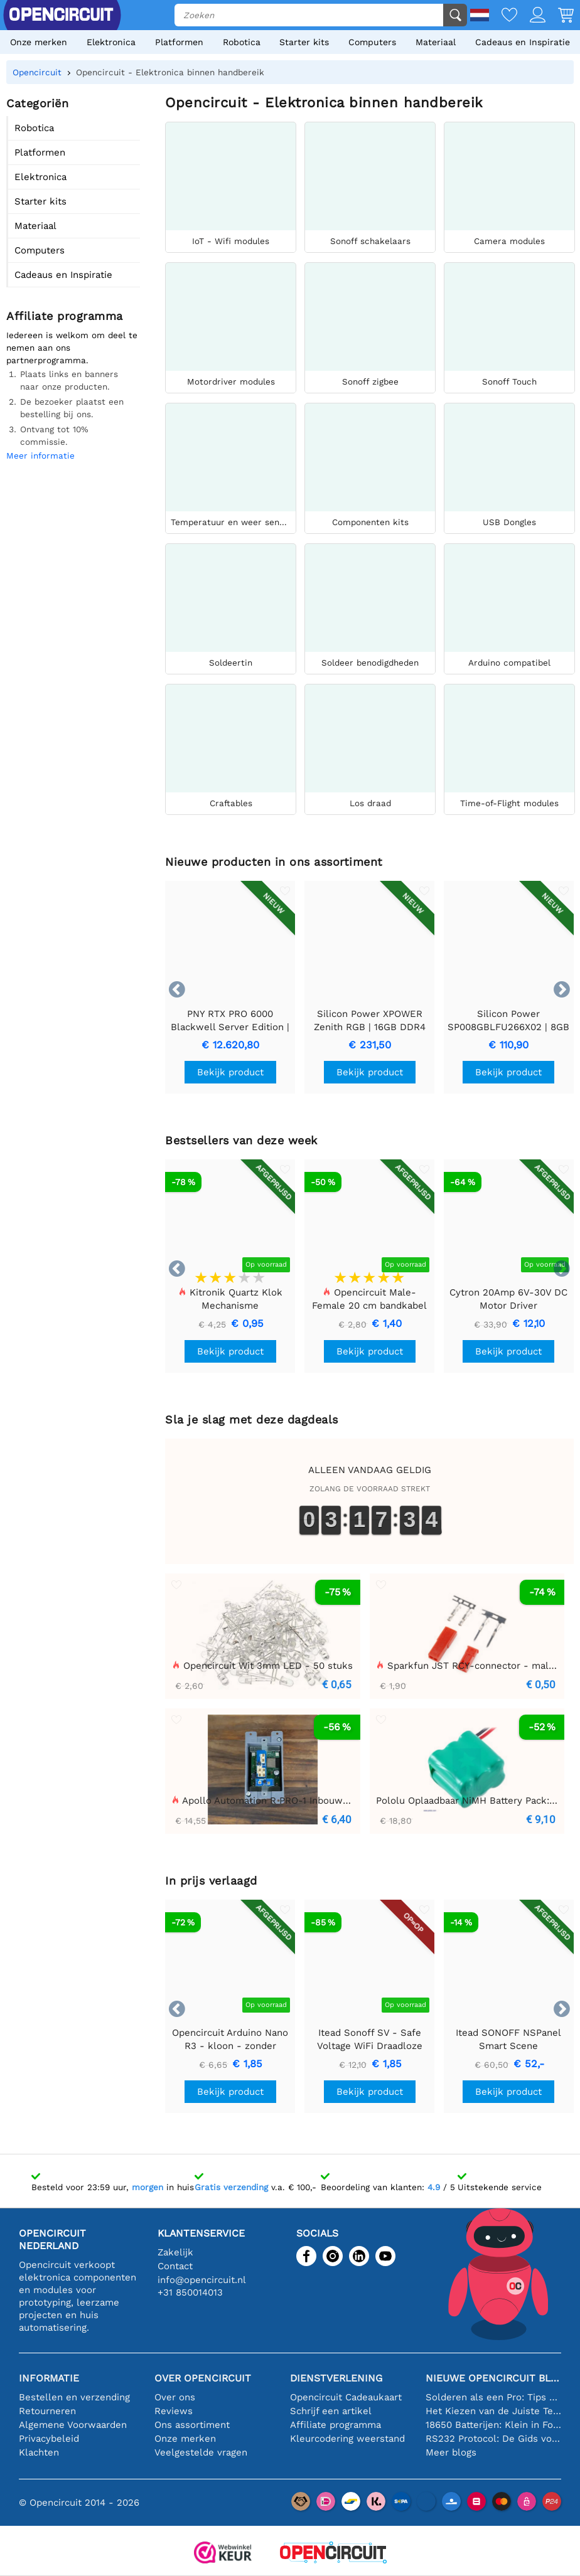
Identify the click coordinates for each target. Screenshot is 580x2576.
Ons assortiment (192, 2424)
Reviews (173, 2411)
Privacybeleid (49, 2438)
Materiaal (436, 42)
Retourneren (47, 2411)
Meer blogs (451, 2452)
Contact (175, 2266)
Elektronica (111, 42)
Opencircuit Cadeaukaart (346, 2397)
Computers (372, 42)
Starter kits (304, 42)
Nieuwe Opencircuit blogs (493, 2378)
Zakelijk (175, 2252)
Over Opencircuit (202, 2378)
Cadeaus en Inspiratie (522, 42)
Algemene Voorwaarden (73, 2424)
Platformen (179, 42)
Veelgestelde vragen (200, 2452)
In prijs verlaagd (211, 1880)
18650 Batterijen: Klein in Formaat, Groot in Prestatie (493, 2424)
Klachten (39, 2452)
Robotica (241, 42)
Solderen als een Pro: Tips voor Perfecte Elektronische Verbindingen (493, 2397)
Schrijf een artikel (331, 2411)
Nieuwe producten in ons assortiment (274, 861)
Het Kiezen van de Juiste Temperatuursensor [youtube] (493, 2411)
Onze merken (38, 42)
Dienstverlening (336, 2378)
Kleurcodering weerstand (347, 2438)
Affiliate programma (335, 2424)
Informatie (49, 2378)
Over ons (174, 2397)
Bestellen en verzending (74, 2397)
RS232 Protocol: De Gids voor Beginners (493, 2438)
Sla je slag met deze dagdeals (251, 1419)
